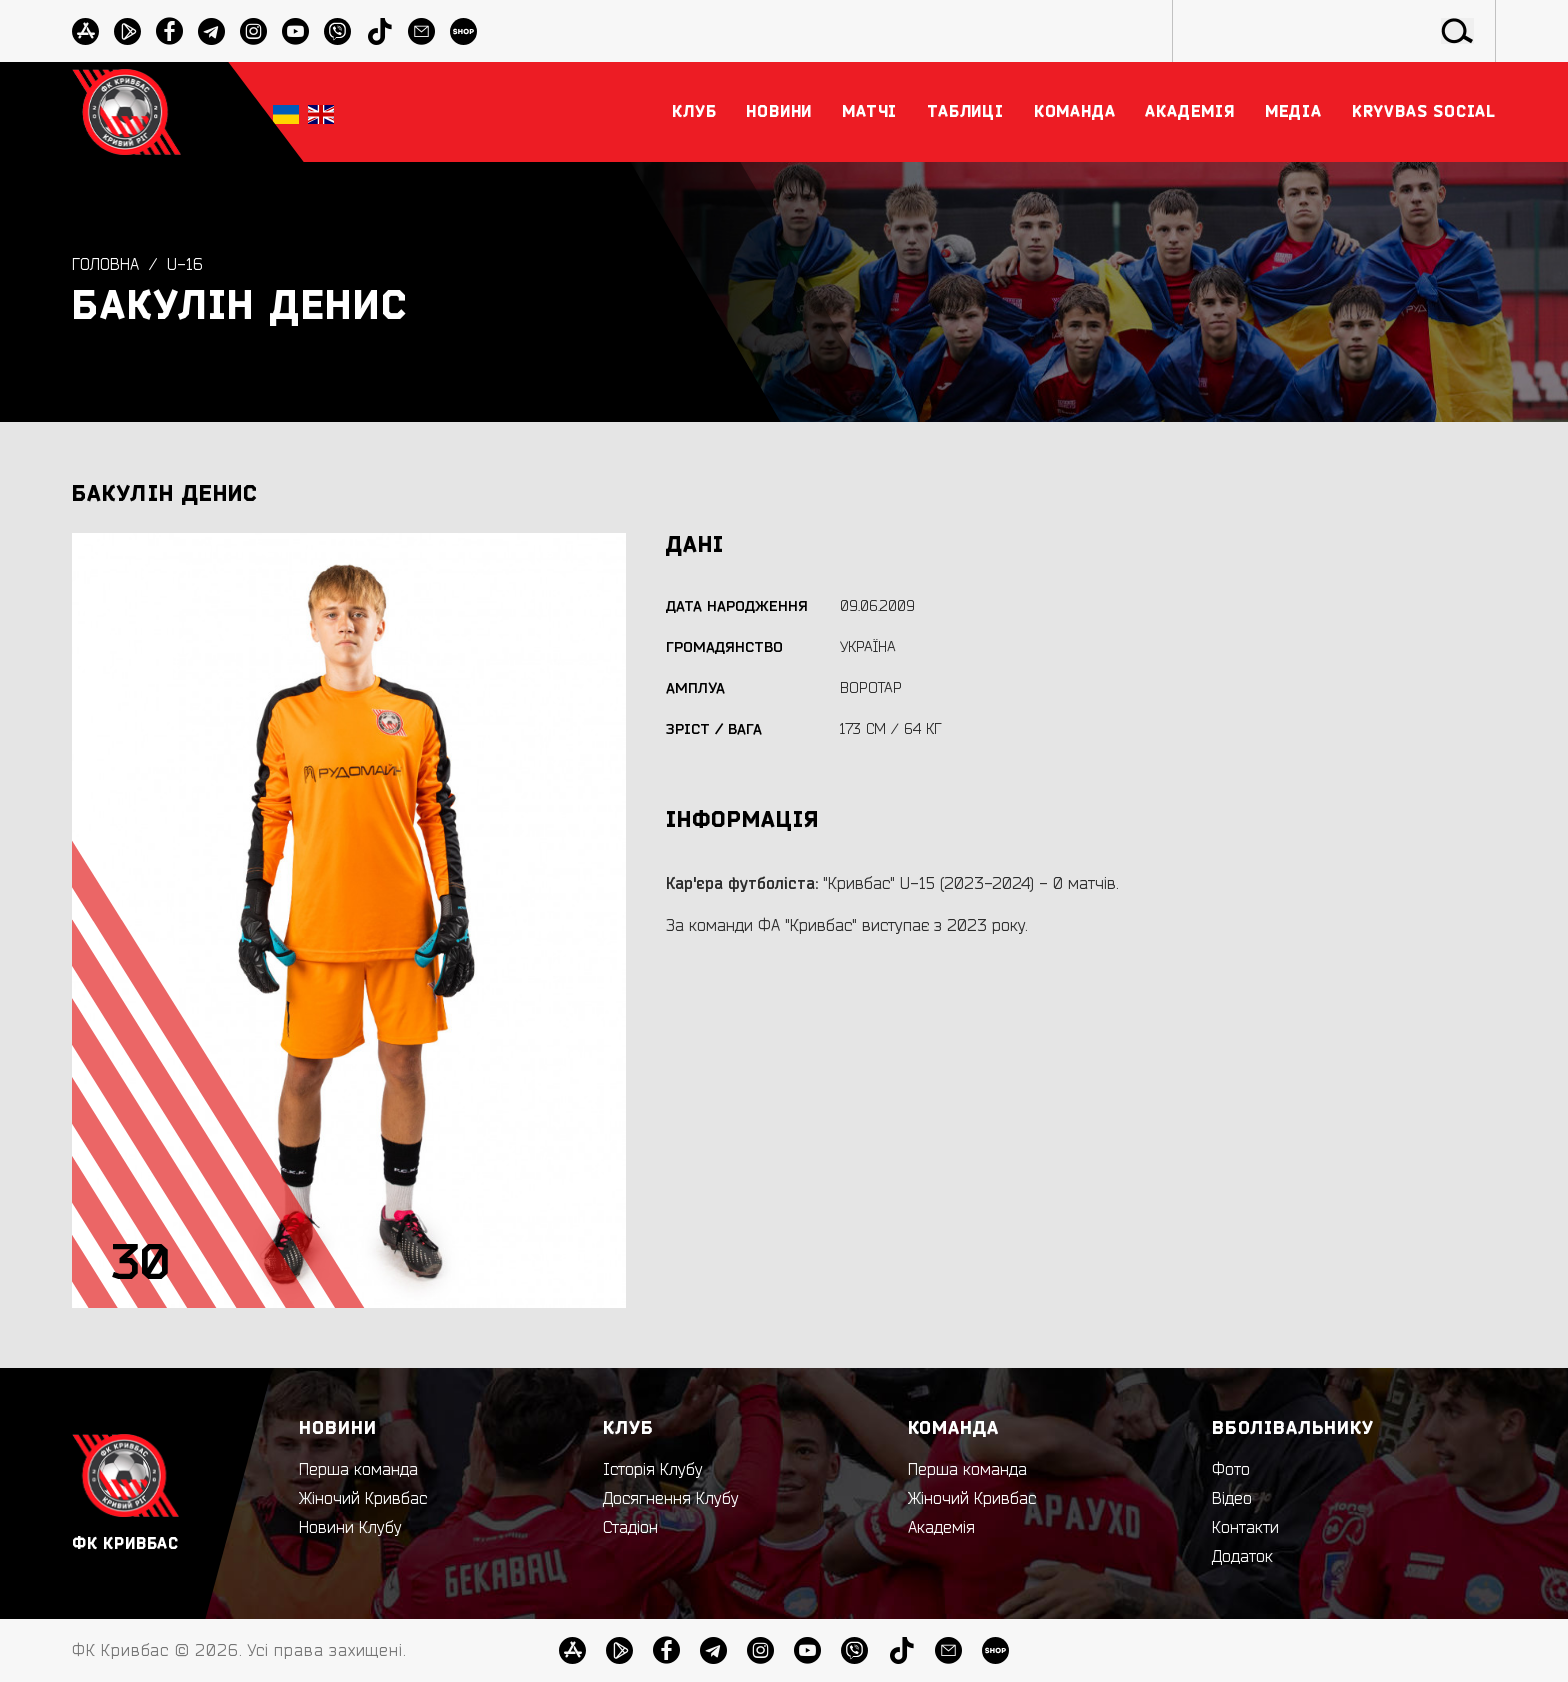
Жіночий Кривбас (363, 1499)
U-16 (185, 265)
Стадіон (630, 1528)
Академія (941, 1528)
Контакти (1245, 1528)
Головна (105, 265)
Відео (1232, 1499)
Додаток (1242, 1557)
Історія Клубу (653, 1470)
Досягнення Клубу (671, 1499)
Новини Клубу (350, 1528)
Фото (1231, 1470)
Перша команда (358, 1470)
